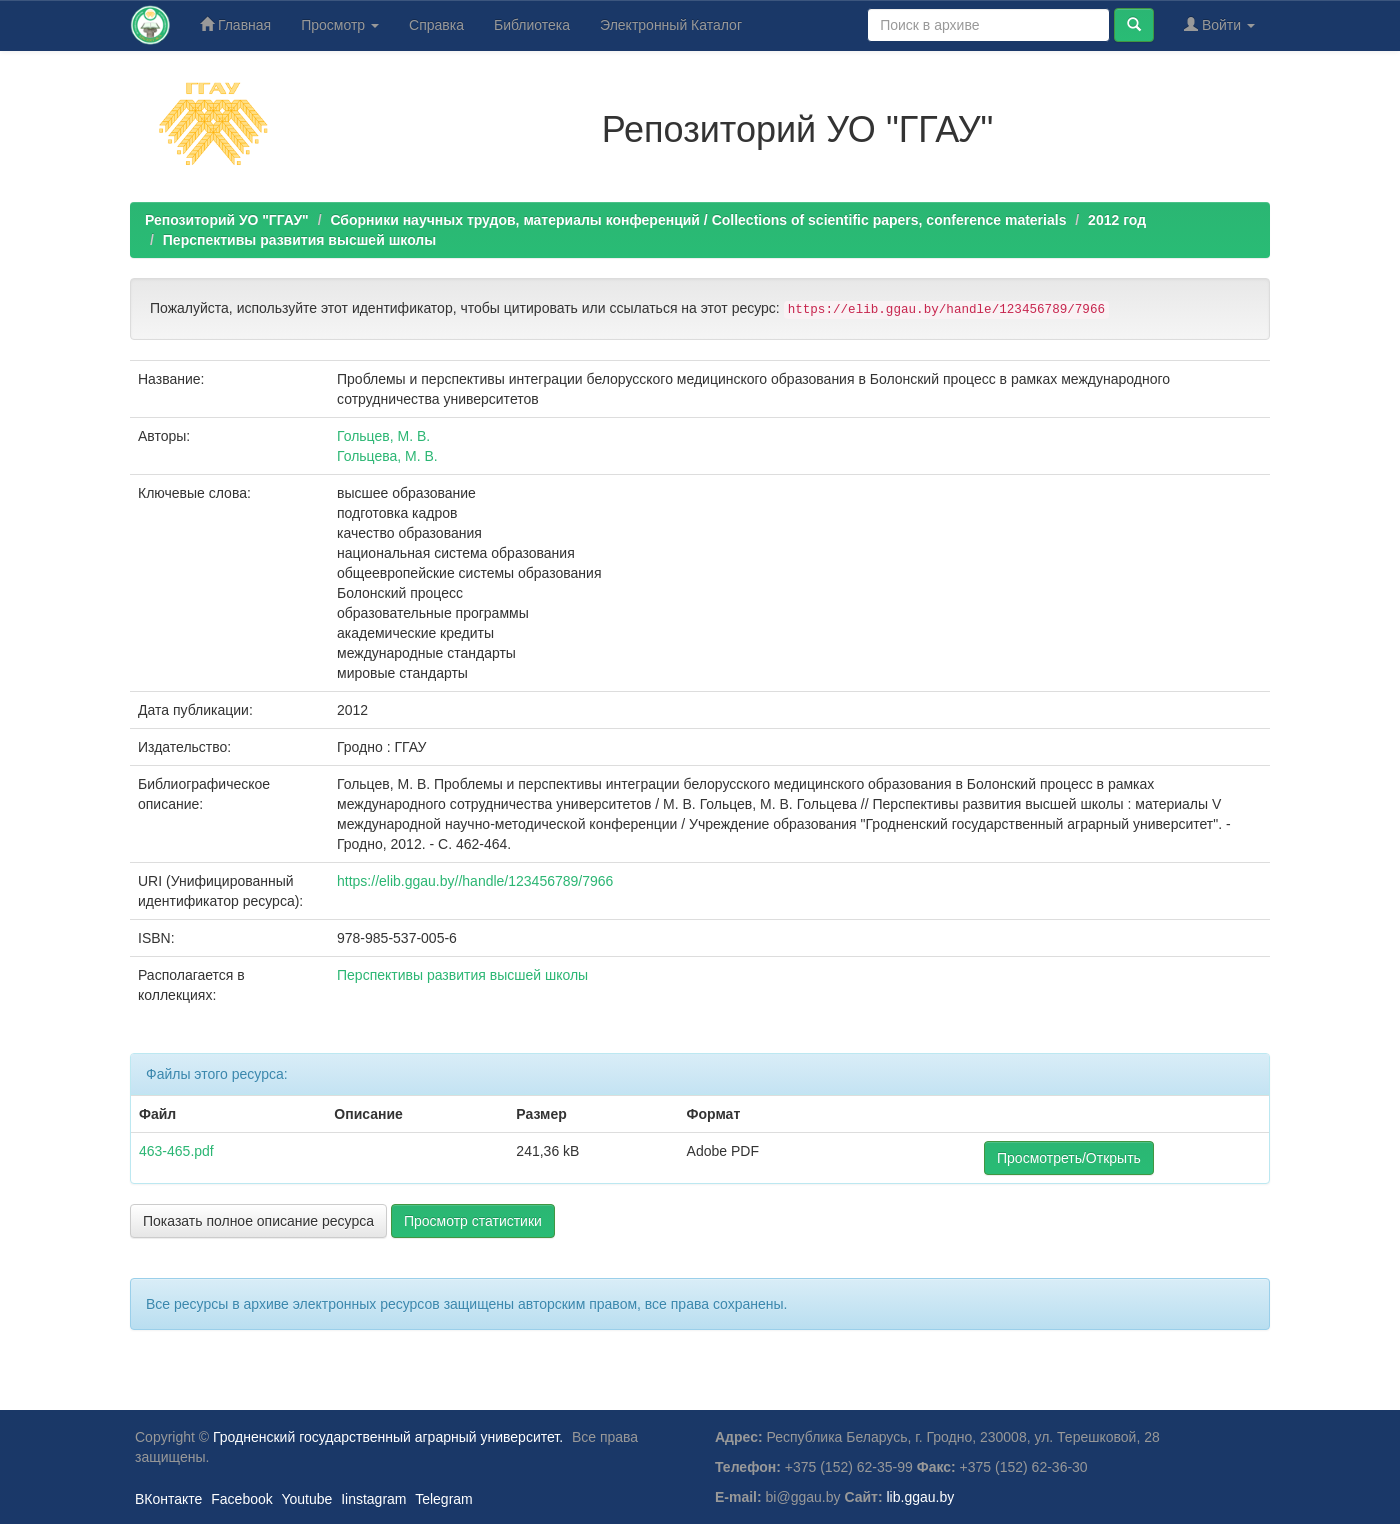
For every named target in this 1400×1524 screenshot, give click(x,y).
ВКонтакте (168, 1499)
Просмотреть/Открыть (1069, 1158)
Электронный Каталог (671, 25)
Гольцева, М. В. (387, 456)
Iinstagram (373, 1499)
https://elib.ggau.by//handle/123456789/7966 (475, 881)
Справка (436, 25)
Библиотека (532, 25)
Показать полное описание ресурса (258, 1221)
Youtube (306, 1499)
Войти (1219, 24)
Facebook (241, 1499)
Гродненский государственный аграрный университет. (388, 1437)
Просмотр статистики (473, 1221)
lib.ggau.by (921, 1497)
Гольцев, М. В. (383, 436)
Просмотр (340, 25)
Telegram (444, 1499)
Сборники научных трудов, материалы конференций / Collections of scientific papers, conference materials (698, 220)
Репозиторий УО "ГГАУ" (227, 220)
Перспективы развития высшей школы (299, 240)
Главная (235, 24)
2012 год (1117, 220)
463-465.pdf (176, 1151)
